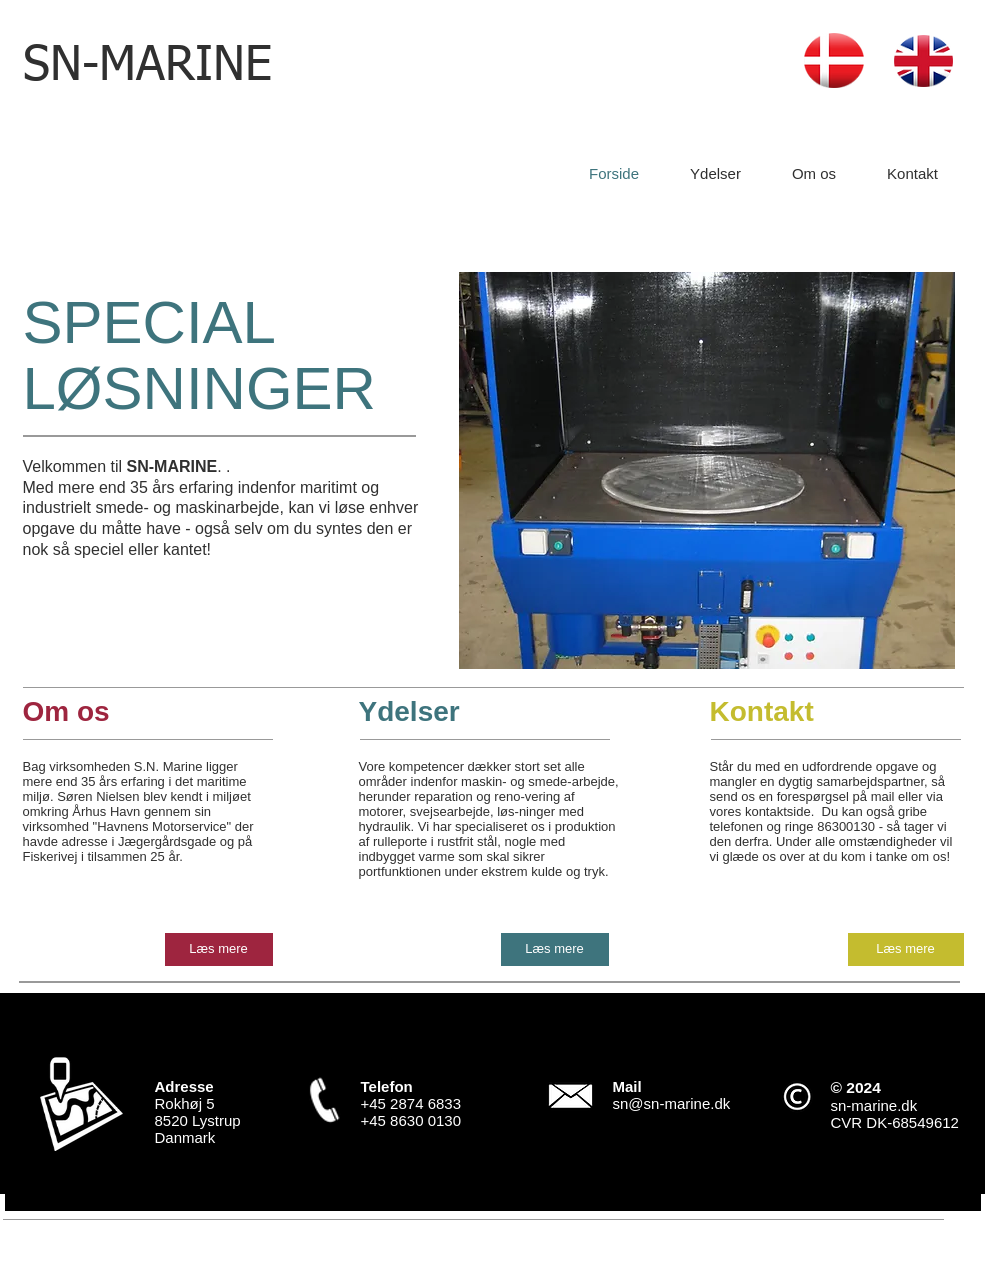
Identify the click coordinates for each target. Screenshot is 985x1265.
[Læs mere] (219, 949)
